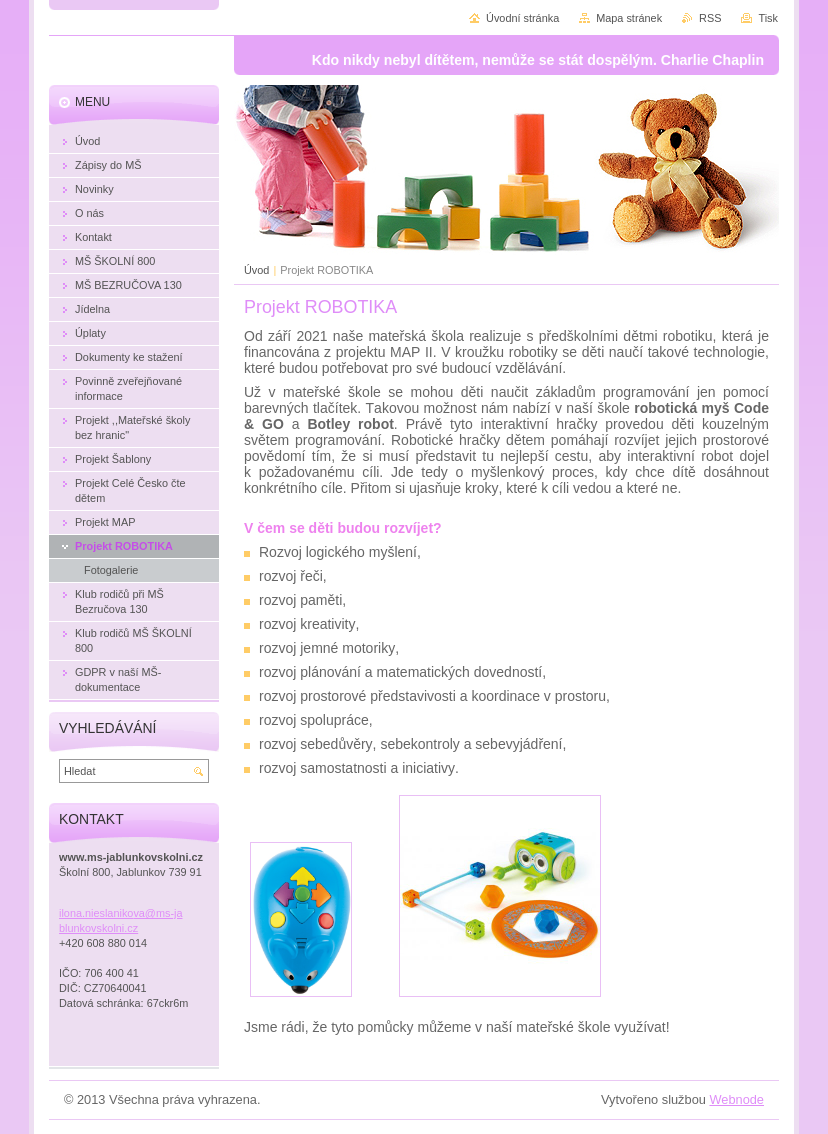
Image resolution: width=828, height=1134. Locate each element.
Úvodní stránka (522, 18)
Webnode (736, 1099)
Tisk (768, 18)
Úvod (256, 270)
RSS (710, 18)
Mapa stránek (629, 18)
